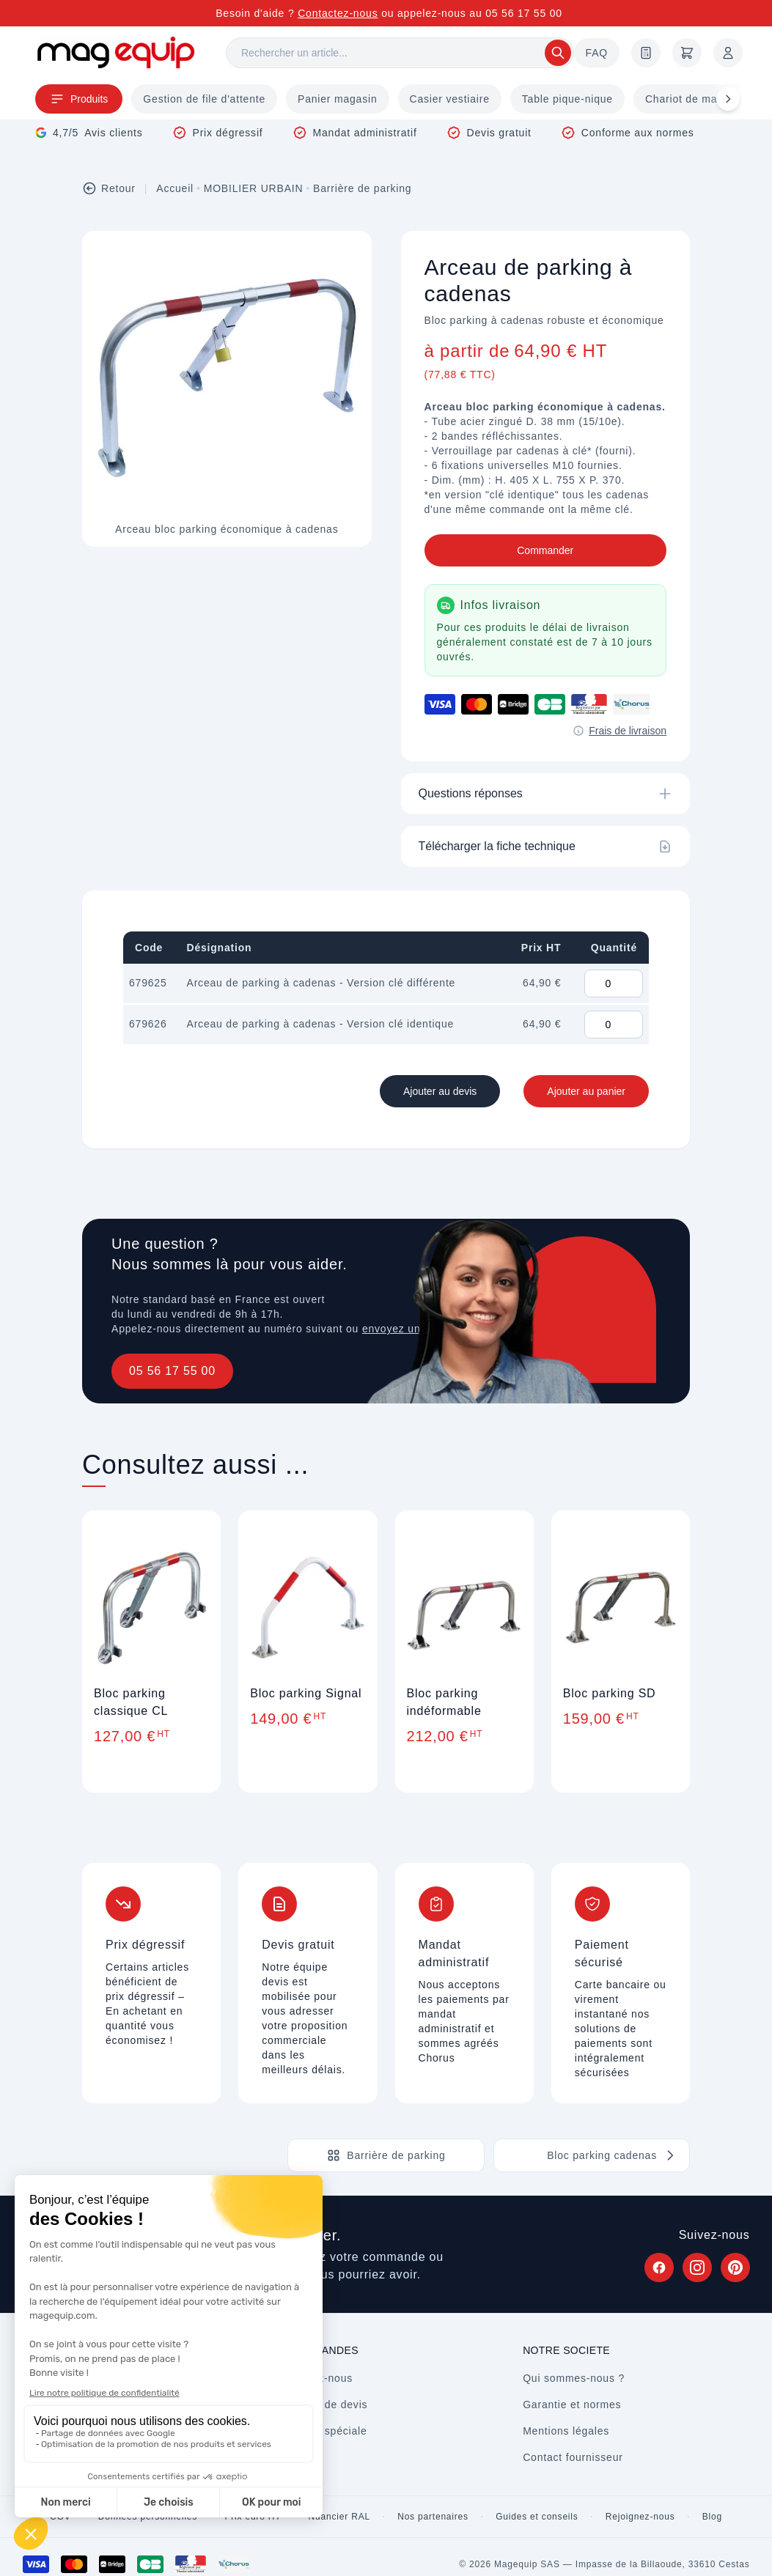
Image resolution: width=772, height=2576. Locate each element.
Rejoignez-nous (640, 2517)
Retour (109, 188)
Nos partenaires (432, 2517)
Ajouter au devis (440, 1091)
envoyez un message (416, 1329)
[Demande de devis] (646, 52)
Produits (79, 99)
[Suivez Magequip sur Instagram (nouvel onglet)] (697, 2267)
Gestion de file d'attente (204, 99)
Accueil (175, 188)
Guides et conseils (537, 2517)
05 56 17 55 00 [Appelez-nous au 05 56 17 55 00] (523, 13)
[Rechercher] (400, 52)
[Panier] (687, 52)
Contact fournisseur (573, 2457)
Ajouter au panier (586, 1091)
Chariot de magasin (695, 99)
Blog (712, 2517)
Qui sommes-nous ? (574, 2378)
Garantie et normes (572, 2404)
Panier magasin (337, 99)
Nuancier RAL (339, 2517)
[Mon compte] (728, 52)
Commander (545, 550)
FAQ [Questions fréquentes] (597, 53)
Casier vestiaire (450, 99)
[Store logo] (115, 52)
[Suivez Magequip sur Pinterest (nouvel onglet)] (735, 2267)
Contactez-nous (338, 13)
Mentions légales (566, 2431)
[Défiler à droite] (728, 99)
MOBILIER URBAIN (254, 188)
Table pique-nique (567, 99)
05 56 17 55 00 (172, 1371)
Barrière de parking (362, 188)
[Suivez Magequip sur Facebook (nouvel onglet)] (659, 2267)
